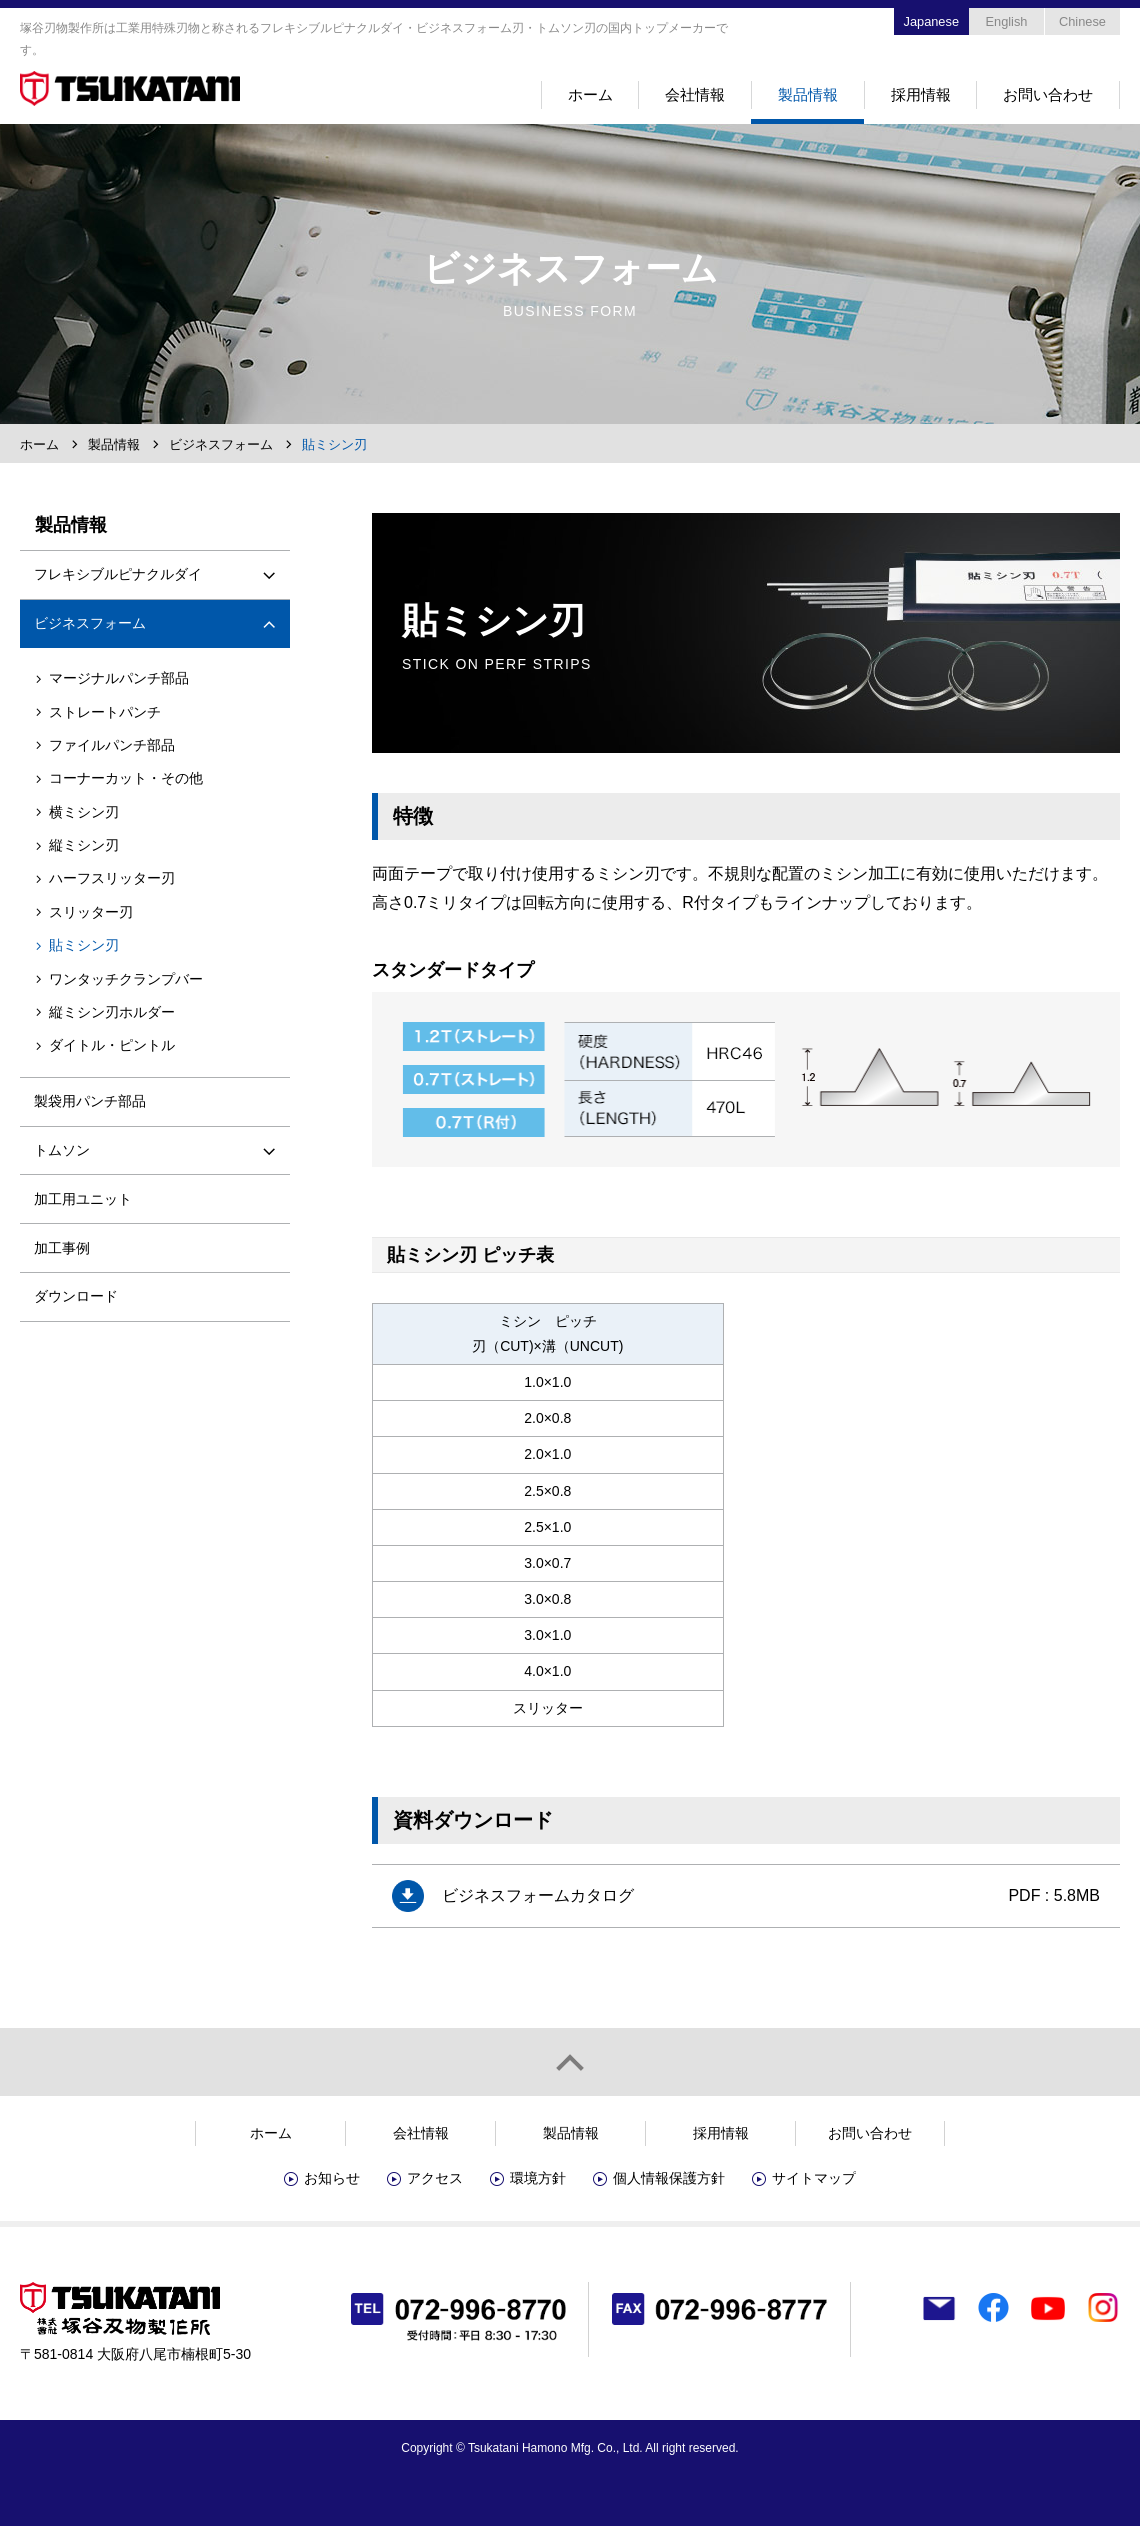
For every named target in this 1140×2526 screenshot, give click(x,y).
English (1007, 21)
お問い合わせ (1048, 94)
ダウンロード (76, 1296)
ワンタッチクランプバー (126, 979)
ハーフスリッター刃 (112, 878)
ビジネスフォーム (221, 444)
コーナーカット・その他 (126, 778)
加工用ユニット (83, 1199)
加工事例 (62, 1248)
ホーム (590, 94)
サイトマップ (814, 2178)
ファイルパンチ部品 (112, 745)
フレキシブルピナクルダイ (118, 574)
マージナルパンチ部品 (119, 678)
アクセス (435, 2178)
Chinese (1082, 21)
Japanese (932, 21)
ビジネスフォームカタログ (538, 1895)
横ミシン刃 (84, 812)
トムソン (62, 1150)
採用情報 (921, 94)
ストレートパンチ (105, 712)
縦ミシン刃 (84, 845)
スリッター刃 (91, 912)
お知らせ (332, 2178)
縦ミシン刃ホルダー (112, 1012)
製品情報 (808, 94)
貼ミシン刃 (84, 945)
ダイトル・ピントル (112, 1045)
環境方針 (538, 2178)
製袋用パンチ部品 (90, 1101)
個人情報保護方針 (669, 2178)
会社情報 (695, 94)
